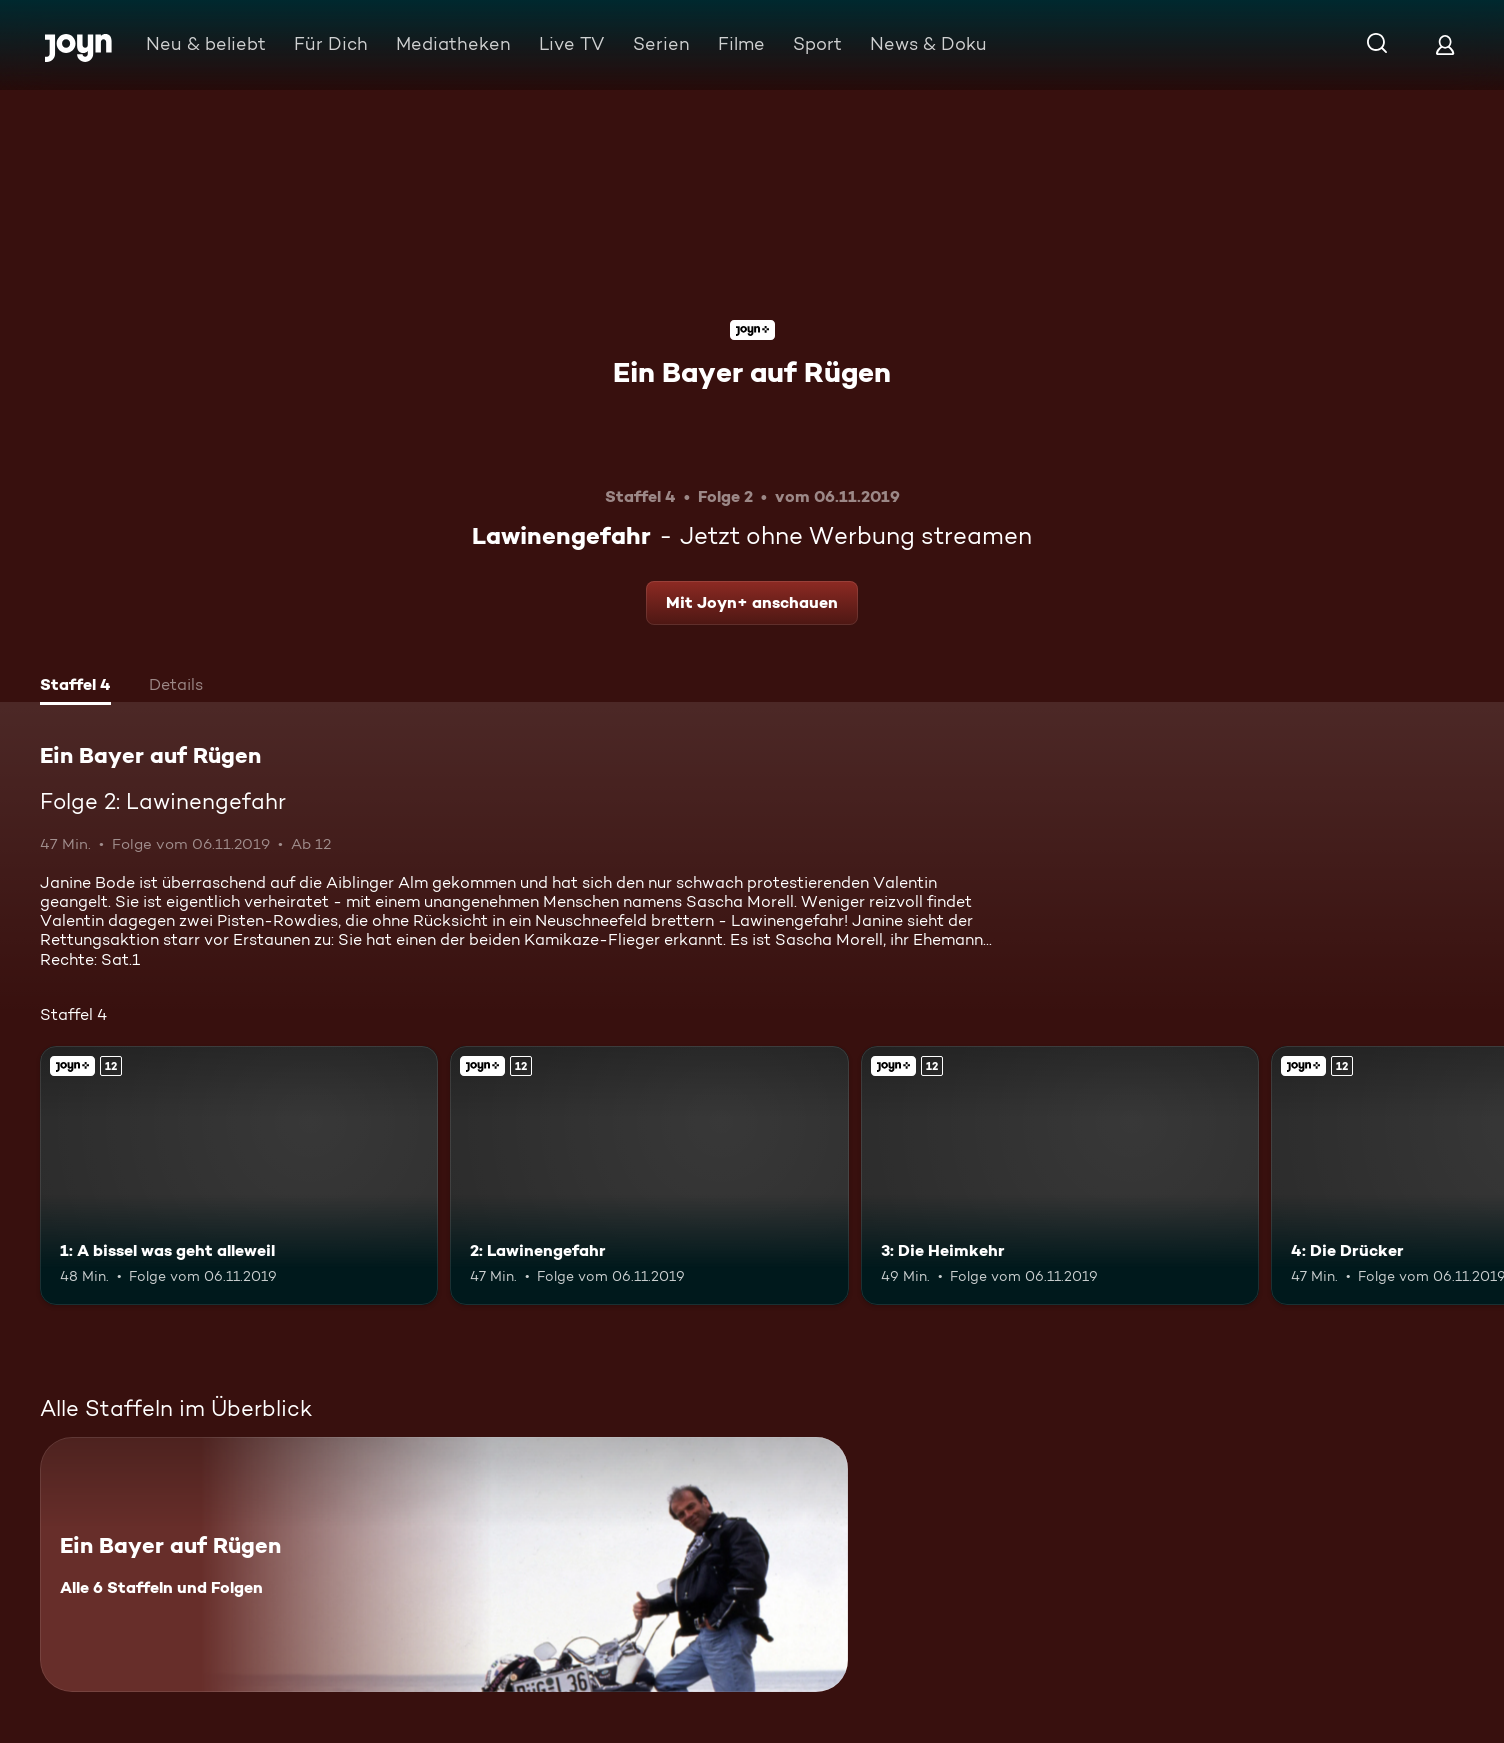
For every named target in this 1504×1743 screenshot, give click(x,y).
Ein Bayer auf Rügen (752, 372)
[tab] (75, 687)
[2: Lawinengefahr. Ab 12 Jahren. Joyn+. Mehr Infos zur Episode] (649, 1175)
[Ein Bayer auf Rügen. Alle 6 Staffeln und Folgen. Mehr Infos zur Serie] (444, 1564)
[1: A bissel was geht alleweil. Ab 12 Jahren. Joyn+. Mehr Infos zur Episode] (239, 1175)
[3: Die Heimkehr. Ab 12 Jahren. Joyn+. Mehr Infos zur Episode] (1060, 1175)
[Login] (1445, 44)
